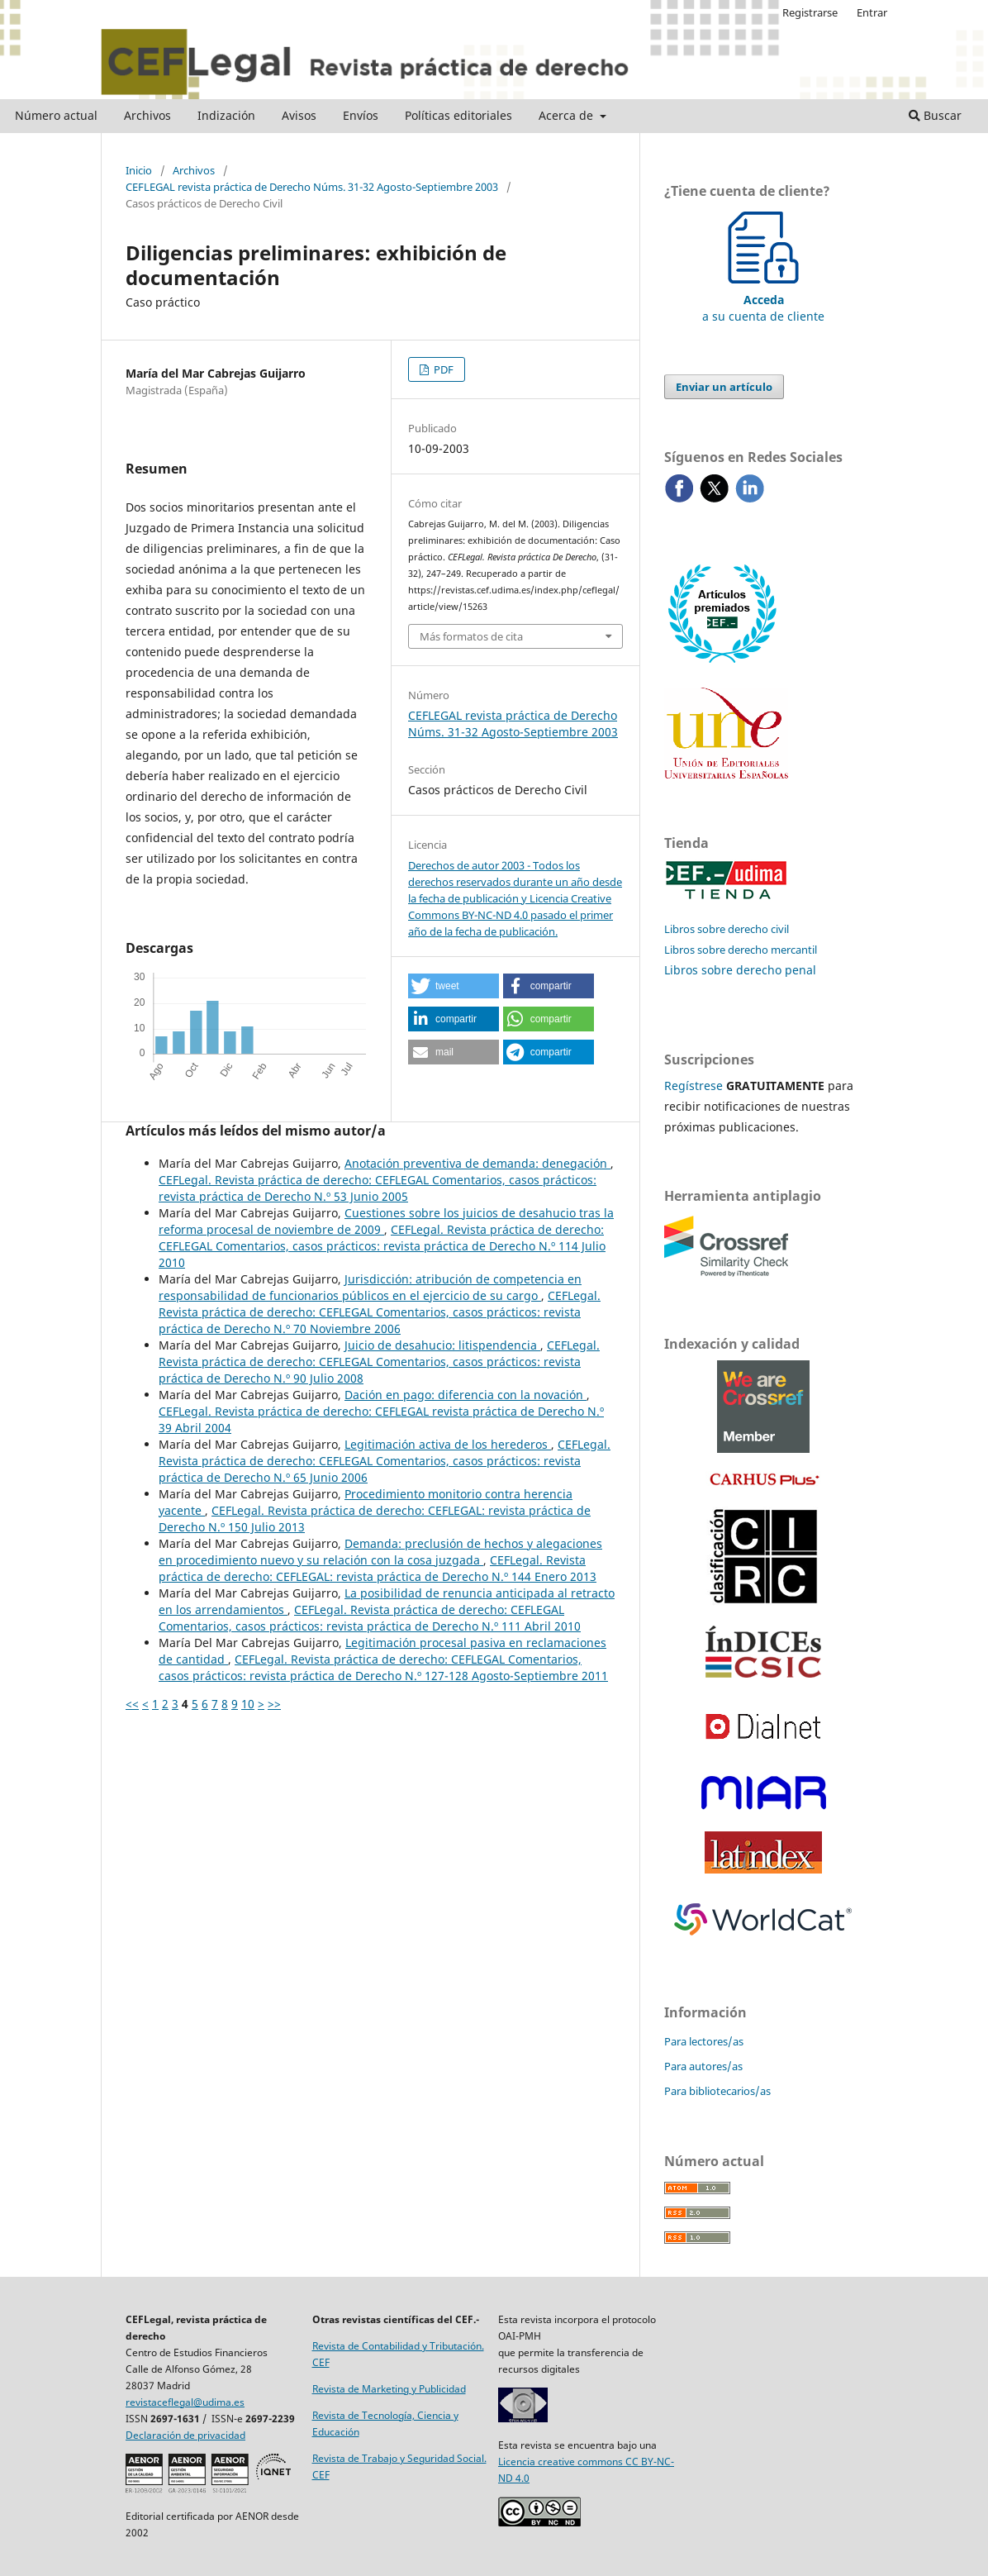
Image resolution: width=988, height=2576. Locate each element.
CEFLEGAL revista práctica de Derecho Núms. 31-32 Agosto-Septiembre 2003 (312, 186)
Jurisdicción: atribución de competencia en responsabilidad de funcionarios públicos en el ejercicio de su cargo (370, 1287)
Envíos (360, 115)
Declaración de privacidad (185, 2435)
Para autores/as (703, 2066)
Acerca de (567, 115)
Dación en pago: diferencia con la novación (465, 1394)
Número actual (56, 115)
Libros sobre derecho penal (740, 970)
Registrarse (810, 12)
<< (132, 1704)
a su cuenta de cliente (763, 299)
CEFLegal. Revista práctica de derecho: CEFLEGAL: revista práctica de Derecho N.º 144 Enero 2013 (377, 1568)
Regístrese (693, 1085)
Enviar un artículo (724, 386)
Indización (226, 115)
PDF (442, 369)
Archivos (147, 115)
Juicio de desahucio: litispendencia (442, 1345)
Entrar (872, 12)
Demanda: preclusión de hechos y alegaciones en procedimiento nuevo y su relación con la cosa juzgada (380, 1552)
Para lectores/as (703, 2041)
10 (247, 1704)
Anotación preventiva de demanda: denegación (477, 1163)
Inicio (139, 170)
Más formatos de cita (471, 636)
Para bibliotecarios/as (717, 2090)
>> (274, 1704)
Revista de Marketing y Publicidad (389, 2389)
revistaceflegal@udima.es (185, 2402)
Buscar (935, 115)
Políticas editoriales (458, 115)
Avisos (299, 115)
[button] (453, 986)
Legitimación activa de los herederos (447, 1444)
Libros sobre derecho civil (726, 928)
